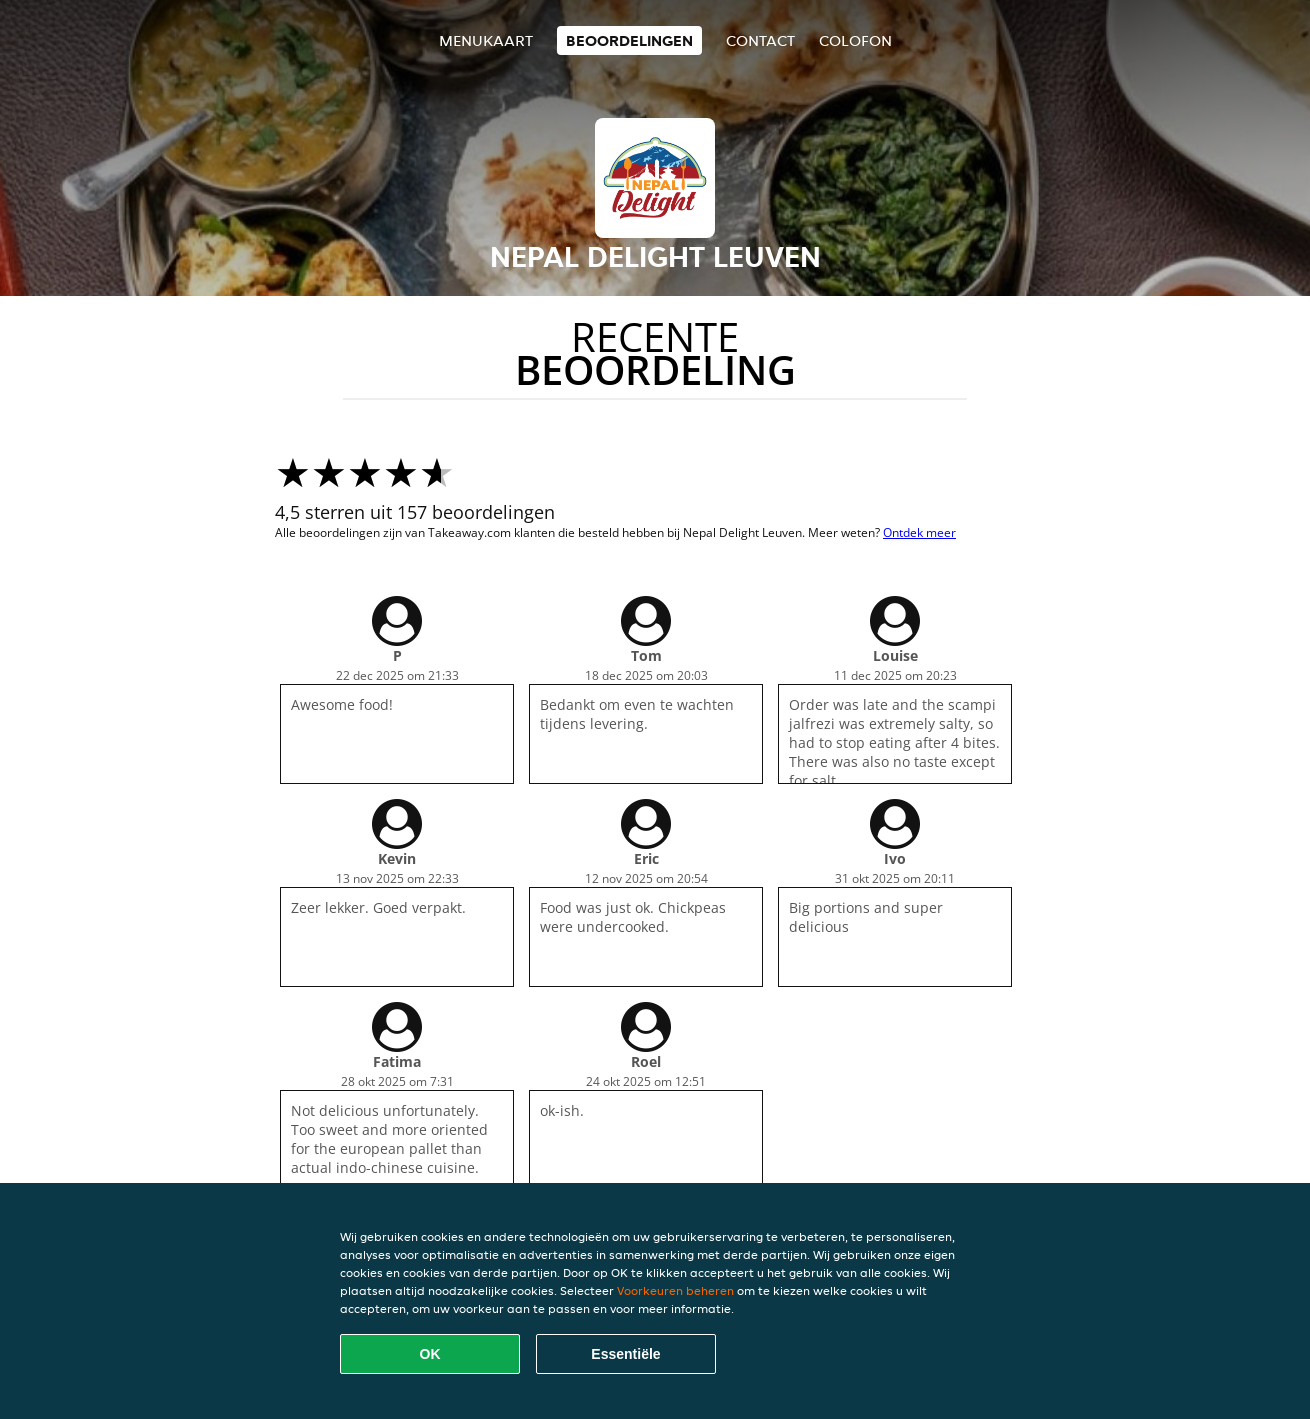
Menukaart (486, 40)
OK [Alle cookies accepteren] (430, 1354)
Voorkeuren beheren (675, 1290)
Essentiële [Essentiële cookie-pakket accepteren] (625, 1354)
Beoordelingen (629, 40)
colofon (855, 40)
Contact (760, 40)
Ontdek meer (919, 532)
